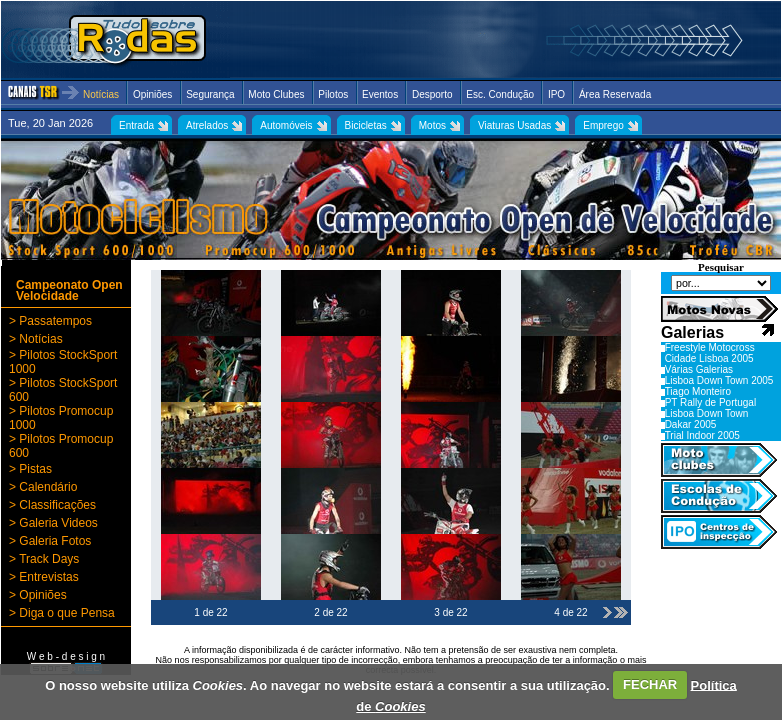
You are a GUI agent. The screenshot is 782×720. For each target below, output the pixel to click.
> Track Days (44, 559)
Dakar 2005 (691, 424)
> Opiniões (38, 595)
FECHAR (650, 684)
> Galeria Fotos (50, 541)
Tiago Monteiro (698, 391)
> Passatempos (50, 321)
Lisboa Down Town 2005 (719, 380)
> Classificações (52, 505)
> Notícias (36, 339)
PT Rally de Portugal (711, 402)
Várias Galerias (699, 369)
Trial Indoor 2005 (702, 435)
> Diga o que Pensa (62, 613)
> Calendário (43, 487)
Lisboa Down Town (707, 413)
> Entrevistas (44, 577)
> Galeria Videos (53, 523)
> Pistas (30, 469)
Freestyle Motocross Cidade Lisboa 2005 (710, 353)
